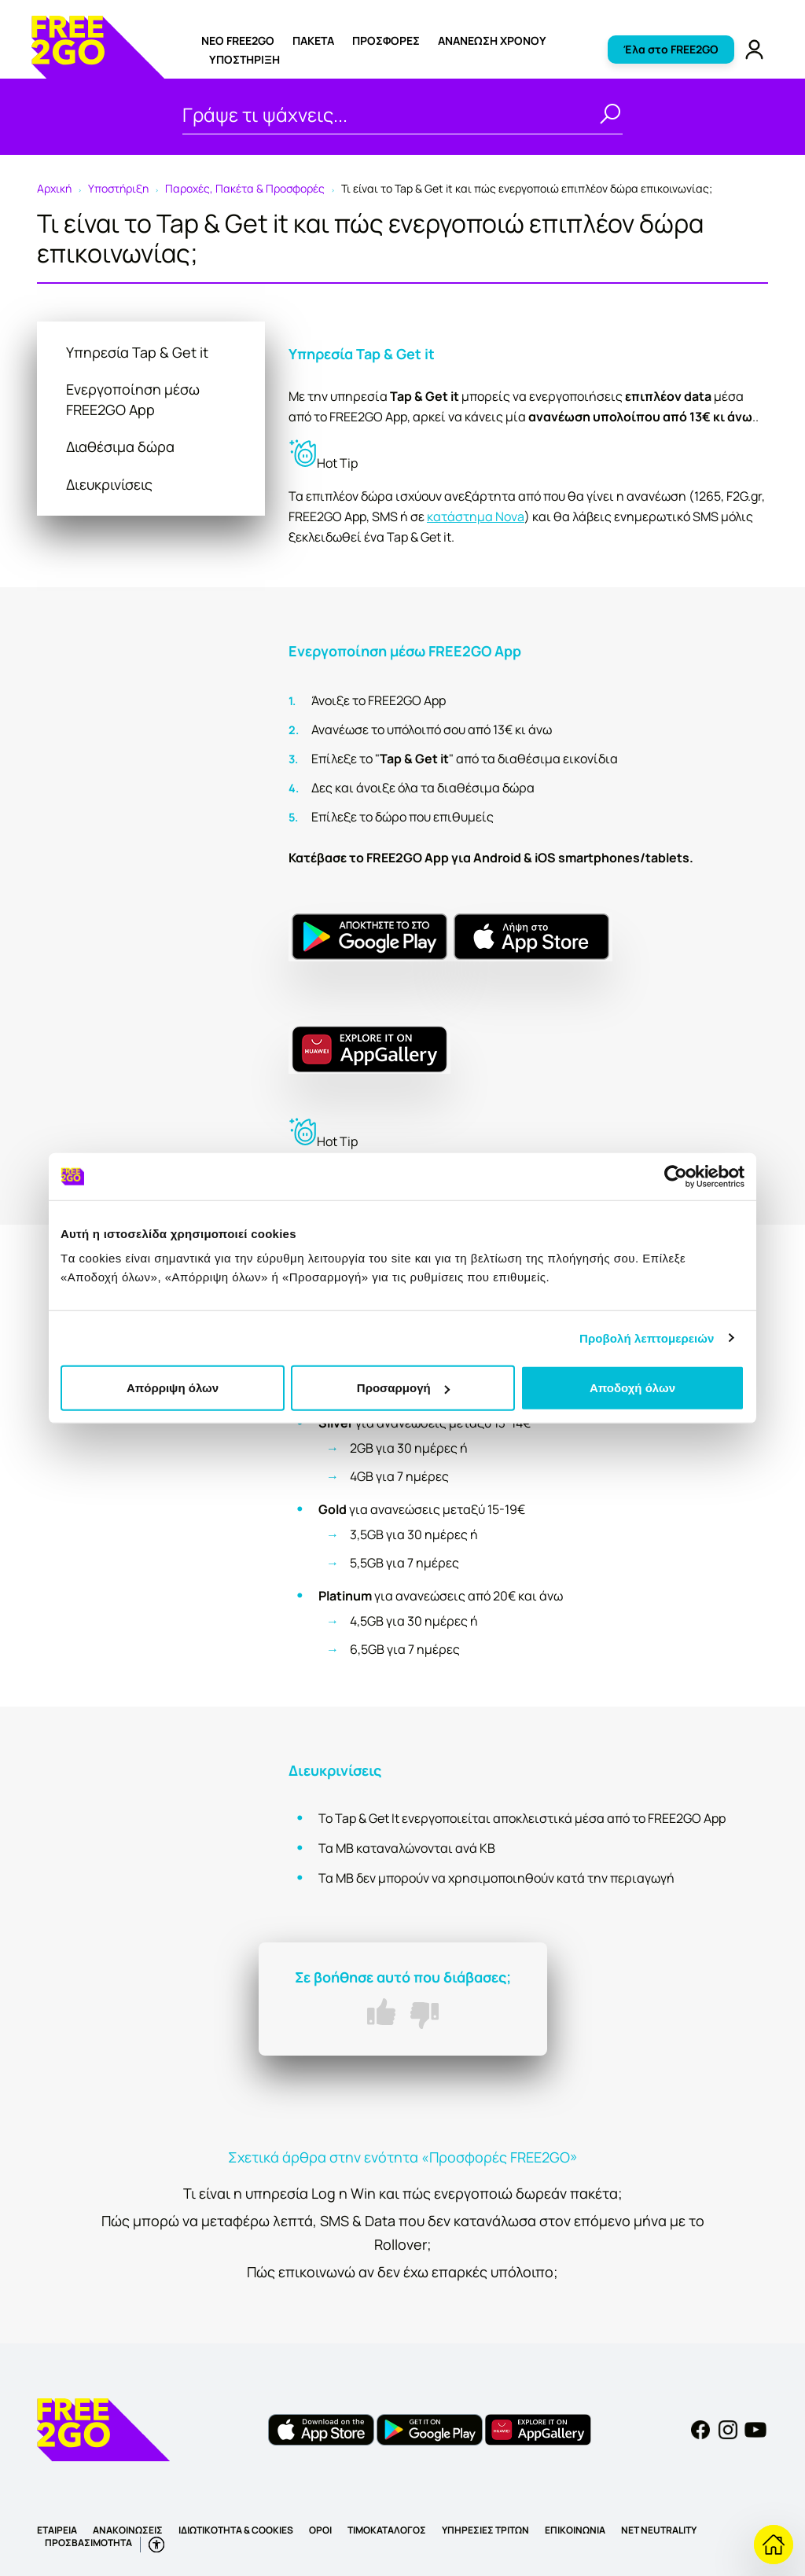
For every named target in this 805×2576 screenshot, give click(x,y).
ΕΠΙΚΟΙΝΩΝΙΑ (575, 2530)
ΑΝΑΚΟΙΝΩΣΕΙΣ (128, 2530)
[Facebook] (700, 2428)
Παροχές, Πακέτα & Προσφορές (245, 188)
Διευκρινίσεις (109, 484)
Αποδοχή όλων (632, 1388)
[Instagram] (728, 2428)
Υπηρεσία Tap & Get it (137, 352)
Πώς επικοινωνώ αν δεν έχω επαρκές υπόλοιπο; (402, 2271)
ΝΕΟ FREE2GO (237, 40)
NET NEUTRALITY (659, 2530)
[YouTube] (755, 2428)
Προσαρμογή (403, 1388)
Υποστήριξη (244, 59)
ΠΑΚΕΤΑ (313, 40)
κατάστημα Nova (475, 516)
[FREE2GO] (98, 74)
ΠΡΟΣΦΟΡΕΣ (386, 40)
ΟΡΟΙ (320, 2530)
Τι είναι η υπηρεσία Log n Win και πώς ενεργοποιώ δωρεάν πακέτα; (403, 2193)
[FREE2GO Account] (754, 48)
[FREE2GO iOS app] (321, 2428)
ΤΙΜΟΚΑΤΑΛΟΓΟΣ (386, 2530)
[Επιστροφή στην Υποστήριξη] (773, 2544)
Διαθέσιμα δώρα (120, 446)
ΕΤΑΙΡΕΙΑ (57, 2530)
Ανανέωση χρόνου (492, 40)
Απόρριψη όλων (173, 1388)
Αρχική (54, 188)
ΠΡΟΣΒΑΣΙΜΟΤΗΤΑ (88, 2542)
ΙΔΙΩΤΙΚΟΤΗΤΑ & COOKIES (235, 2530)
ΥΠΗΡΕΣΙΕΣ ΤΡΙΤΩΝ (485, 2530)
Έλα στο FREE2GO (671, 49)
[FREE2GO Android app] (430, 2428)
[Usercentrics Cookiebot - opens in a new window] (675, 1176)
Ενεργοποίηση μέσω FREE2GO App (133, 399)
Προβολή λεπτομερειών (647, 1337)
